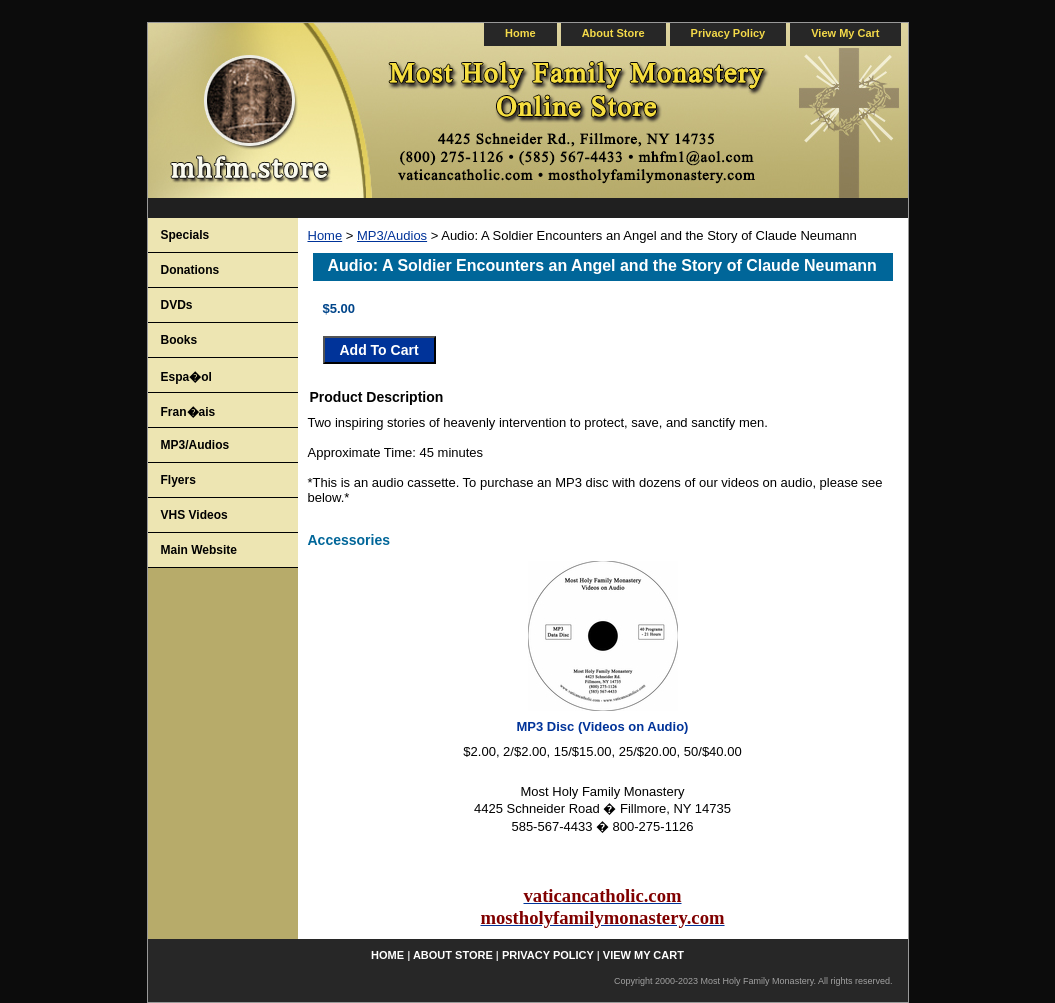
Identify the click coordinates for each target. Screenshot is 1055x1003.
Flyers (178, 480)
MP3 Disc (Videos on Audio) (603, 726)
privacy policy (728, 33)
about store (613, 33)
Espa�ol (186, 377)
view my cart (845, 33)
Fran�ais (188, 412)
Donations (190, 270)
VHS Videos (194, 515)
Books (179, 340)
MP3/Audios (392, 235)
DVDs (177, 305)
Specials (185, 235)
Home (325, 235)
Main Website (199, 550)
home (520, 33)
